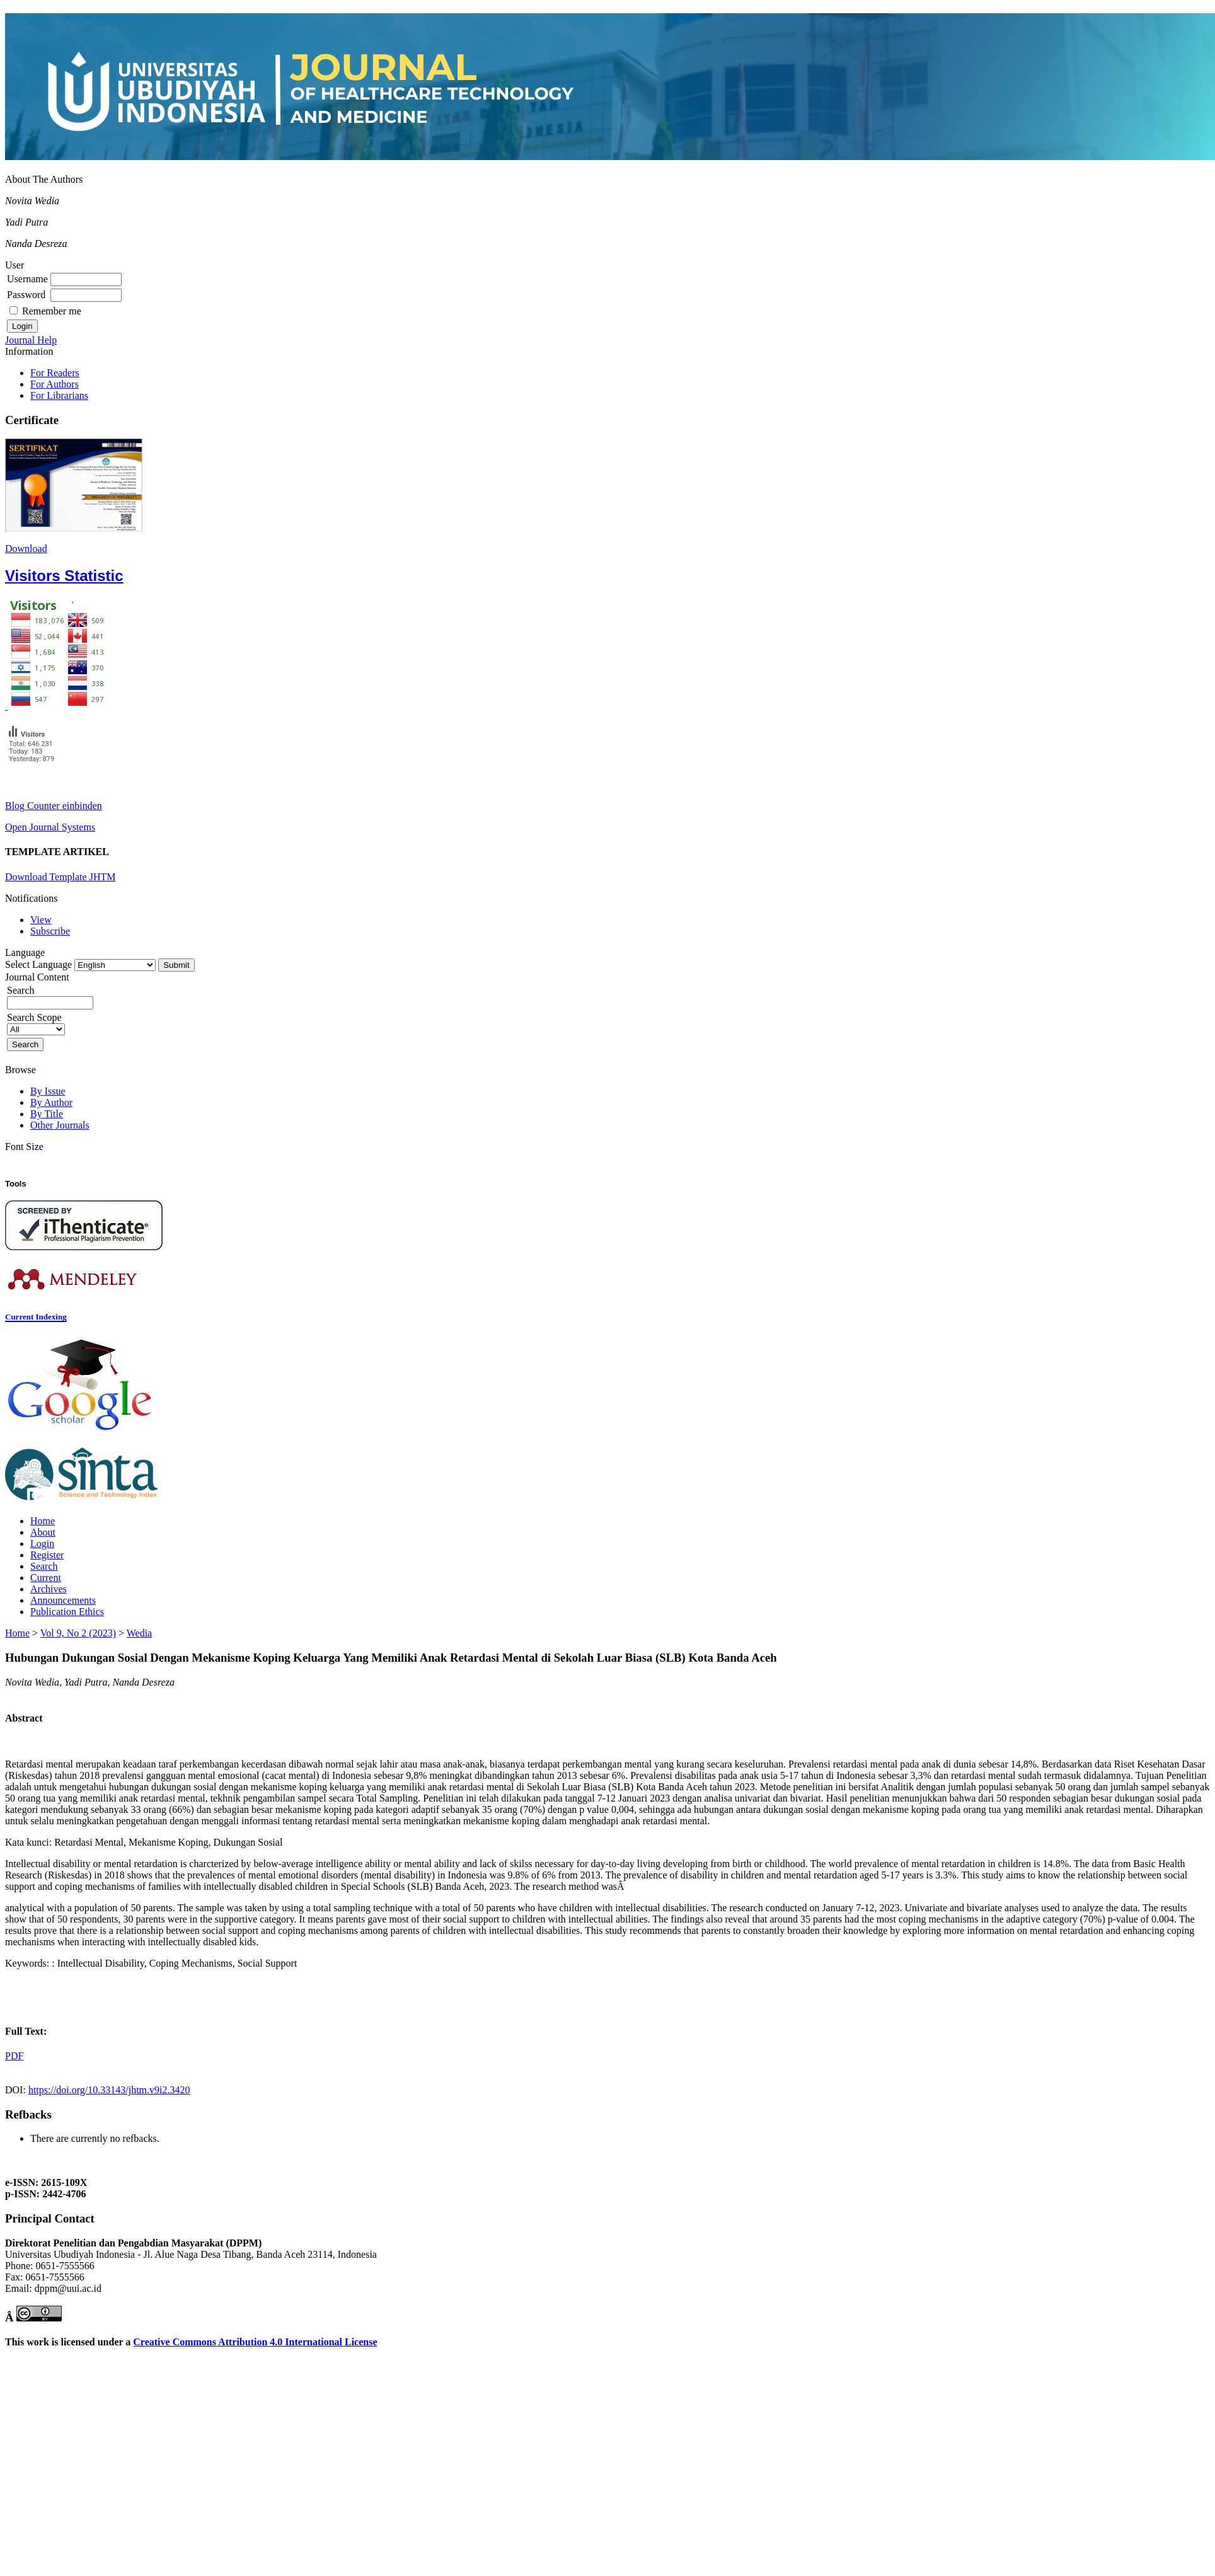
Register (47, 1555)
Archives (48, 1589)
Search (44, 1566)
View (41, 919)
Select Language (38, 964)
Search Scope (36, 1023)
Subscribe (50, 931)
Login (42, 1543)
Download (26, 548)
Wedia (139, 1633)
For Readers (54, 372)
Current (45, 1577)
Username (27, 278)
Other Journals (59, 1125)
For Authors (54, 384)
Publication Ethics (67, 1611)
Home (42, 1520)
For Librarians (59, 395)
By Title (46, 1113)
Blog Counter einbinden (53, 805)
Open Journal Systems (50, 827)
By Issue (48, 1091)
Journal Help (31, 340)
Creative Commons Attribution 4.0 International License (255, 2342)
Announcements (63, 1600)
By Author (51, 1102)
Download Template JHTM (60, 876)
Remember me (51, 311)
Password (26, 294)
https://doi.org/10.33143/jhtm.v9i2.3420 (109, 2089)
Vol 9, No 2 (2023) (78, 1633)
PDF (14, 2055)
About (42, 1532)
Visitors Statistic (64, 575)
